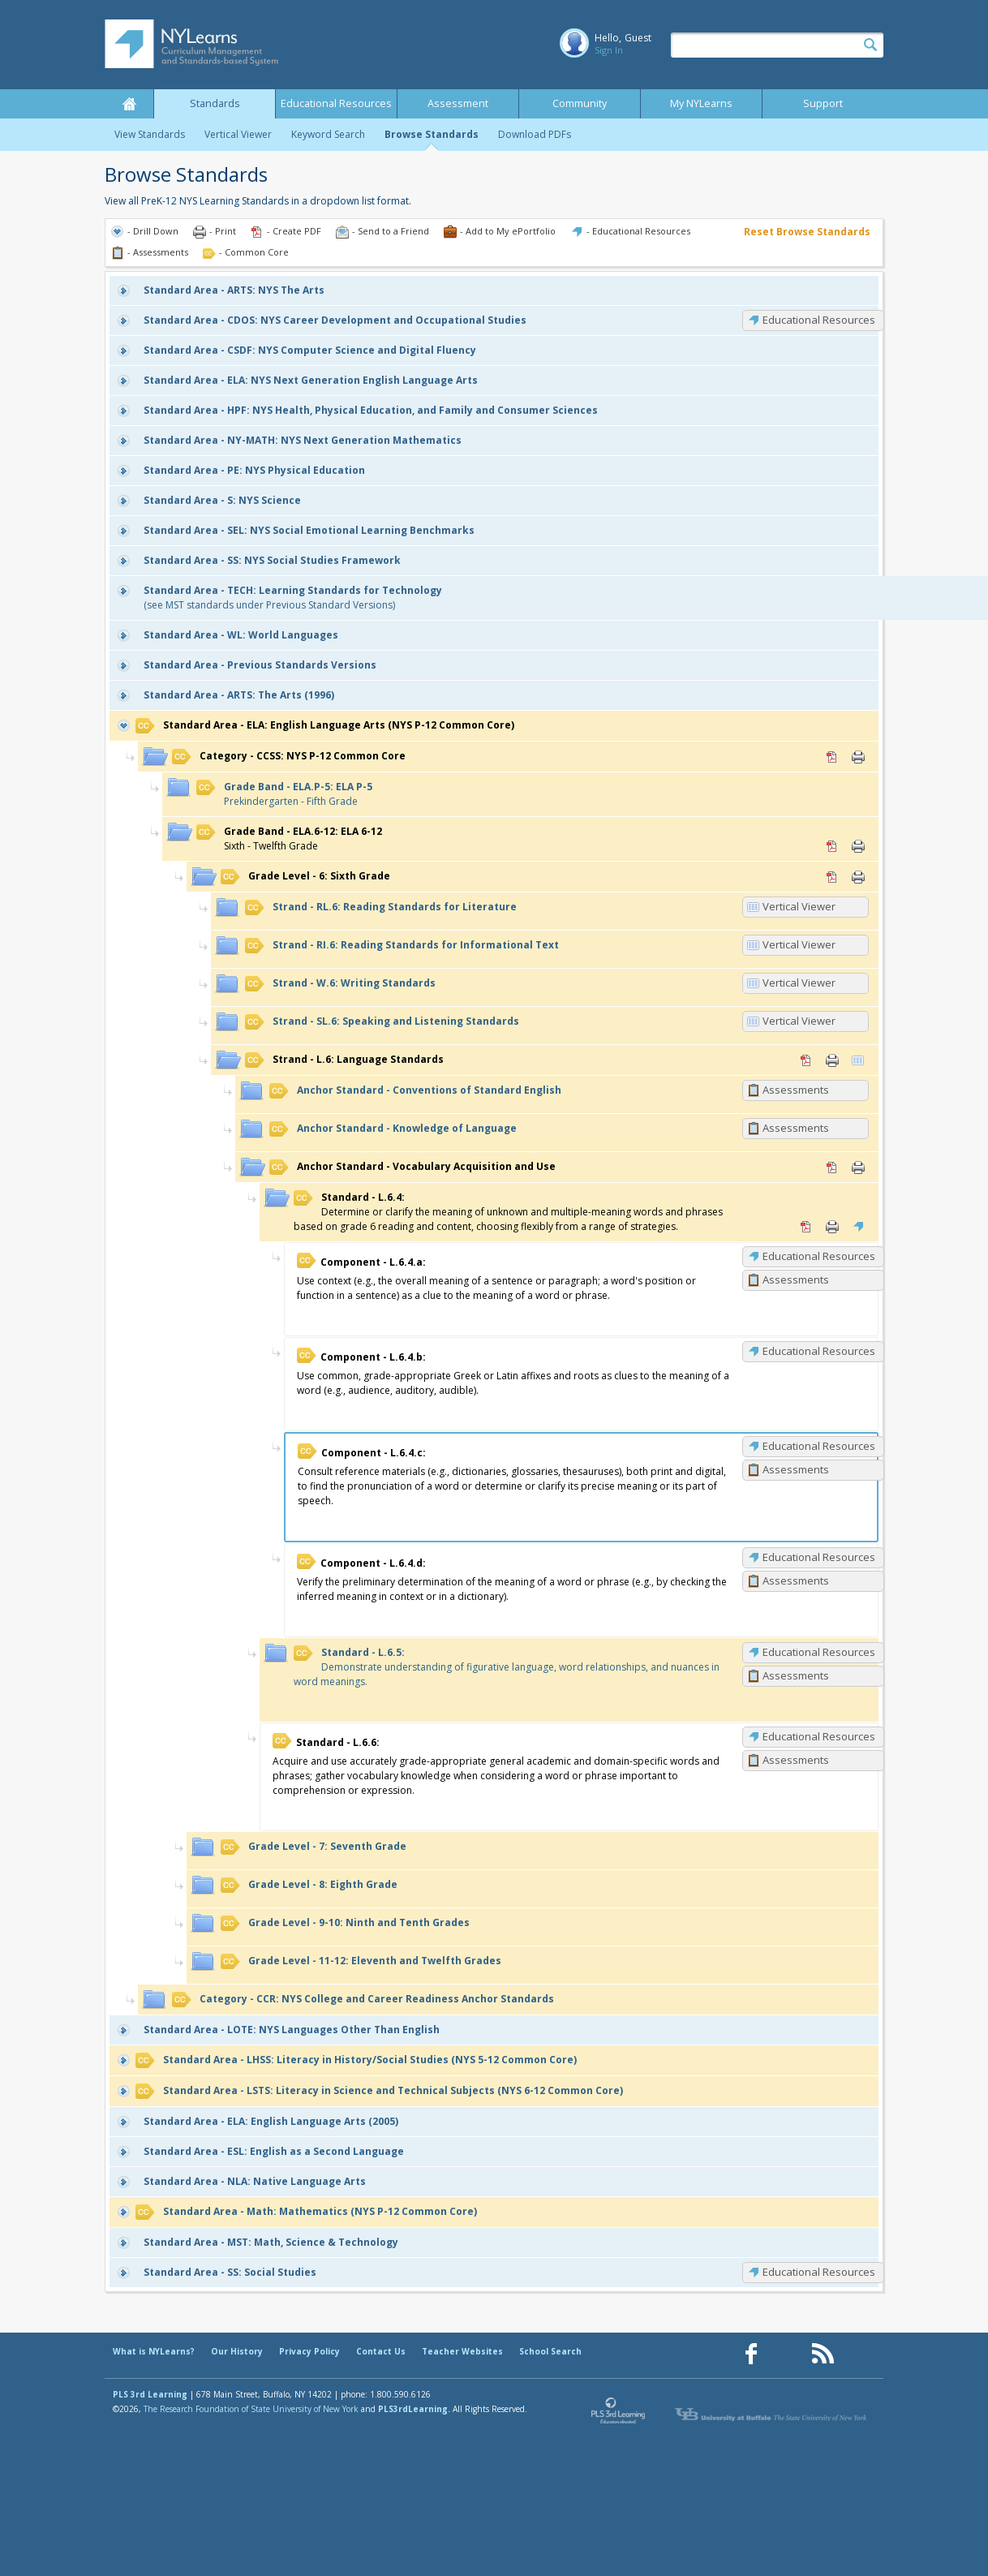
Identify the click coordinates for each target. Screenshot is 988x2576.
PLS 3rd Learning (150, 2394)
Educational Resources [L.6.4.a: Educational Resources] (818, 1256)
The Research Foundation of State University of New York (251, 2409)
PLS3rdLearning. (414, 2409)
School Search (550, 2351)
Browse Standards (431, 134)
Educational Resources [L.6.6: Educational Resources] (818, 1736)
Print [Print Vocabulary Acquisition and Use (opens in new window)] (858, 1167)
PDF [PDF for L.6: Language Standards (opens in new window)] (806, 1060)
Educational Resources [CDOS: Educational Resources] (818, 319)
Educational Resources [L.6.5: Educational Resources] (818, 1652)
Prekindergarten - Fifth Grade (284, 794)
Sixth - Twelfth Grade (289, 838)
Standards (215, 103)
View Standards (149, 134)
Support (823, 103)
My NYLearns (701, 103)
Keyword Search (328, 134)
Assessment (457, 103)
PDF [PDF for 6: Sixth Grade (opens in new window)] (832, 877)
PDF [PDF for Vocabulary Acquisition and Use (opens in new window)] (832, 1167)
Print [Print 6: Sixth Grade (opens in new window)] (858, 877)
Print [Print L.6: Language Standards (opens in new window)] (832, 1060)
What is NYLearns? (154, 2351)
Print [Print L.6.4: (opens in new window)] (832, 1226)
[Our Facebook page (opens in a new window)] (751, 2354)
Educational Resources (336, 103)
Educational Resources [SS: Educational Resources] (818, 2271)
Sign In (609, 50)
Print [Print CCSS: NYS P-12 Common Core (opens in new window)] (858, 757)
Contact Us (381, 2351)
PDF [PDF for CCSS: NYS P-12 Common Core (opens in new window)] (832, 757)
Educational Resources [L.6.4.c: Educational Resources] (818, 1446)
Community (579, 103)
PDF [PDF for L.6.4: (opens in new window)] (806, 1226)
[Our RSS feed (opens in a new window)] (822, 2354)
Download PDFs (534, 134)
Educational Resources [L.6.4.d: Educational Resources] (818, 1557)
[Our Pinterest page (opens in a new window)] (787, 2354)
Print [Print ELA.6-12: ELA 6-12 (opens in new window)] (858, 846)
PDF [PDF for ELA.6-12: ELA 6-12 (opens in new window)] (832, 846)
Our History (237, 2351)
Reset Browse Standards (807, 232)
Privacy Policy (309, 2351)
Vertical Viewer (238, 134)
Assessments (795, 1089)
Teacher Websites (462, 2351)
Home (129, 103)
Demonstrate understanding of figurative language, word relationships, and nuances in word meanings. (507, 1666)
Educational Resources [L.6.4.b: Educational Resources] (818, 1351)
